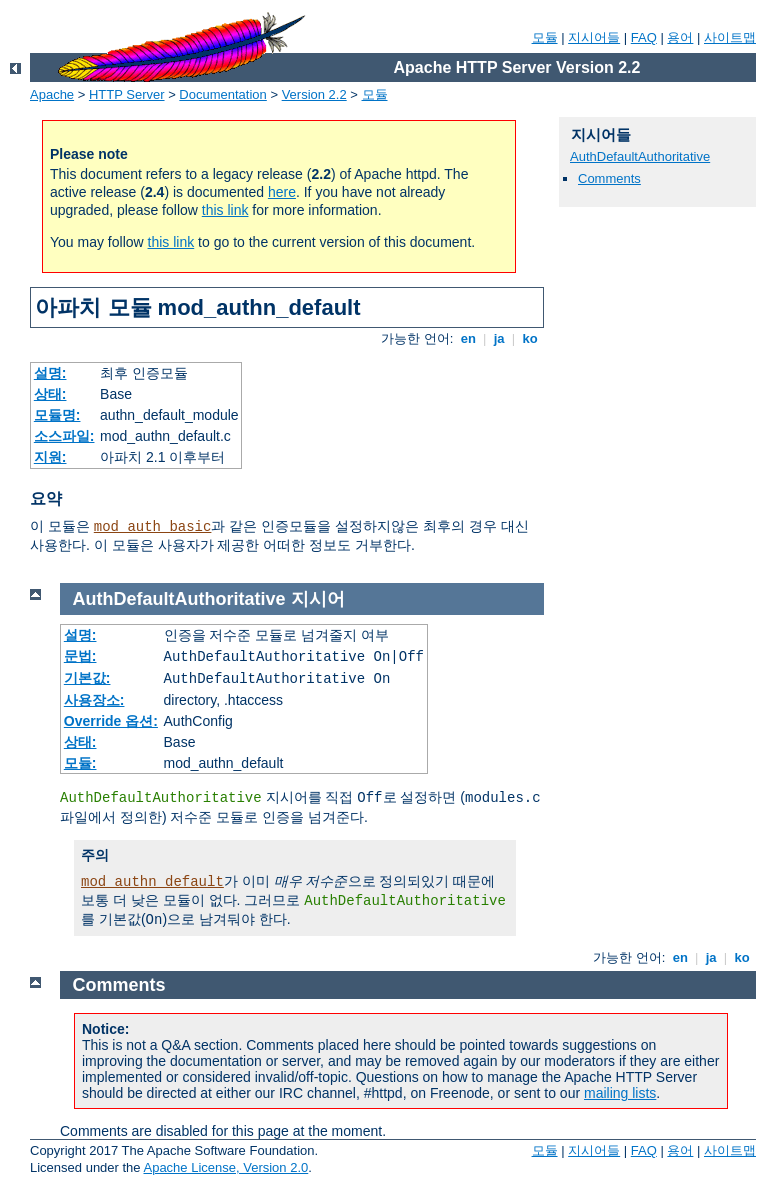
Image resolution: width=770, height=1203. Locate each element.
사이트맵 (730, 37)
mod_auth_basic (153, 527)
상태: (50, 394)
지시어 (318, 599)
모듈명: (57, 415)
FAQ (644, 37)
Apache (52, 94)
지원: (50, 457)
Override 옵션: (111, 721)
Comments (609, 178)
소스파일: (64, 436)
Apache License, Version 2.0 (225, 1167)
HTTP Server (127, 94)
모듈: (80, 763)
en (468, 338)
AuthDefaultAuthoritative (640, 156)
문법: (80, 656)
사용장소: (94, 700)
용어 (680, 37)
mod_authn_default (152, 882)
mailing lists (620, 1093)
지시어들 (594, 37)
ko (530, 338)
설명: (50, 373)
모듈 (545, 37)
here (282, 192)
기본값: (87, 678)
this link (225, 210)
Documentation (222, 94)
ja (499, 338)
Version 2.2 (314, 94)
